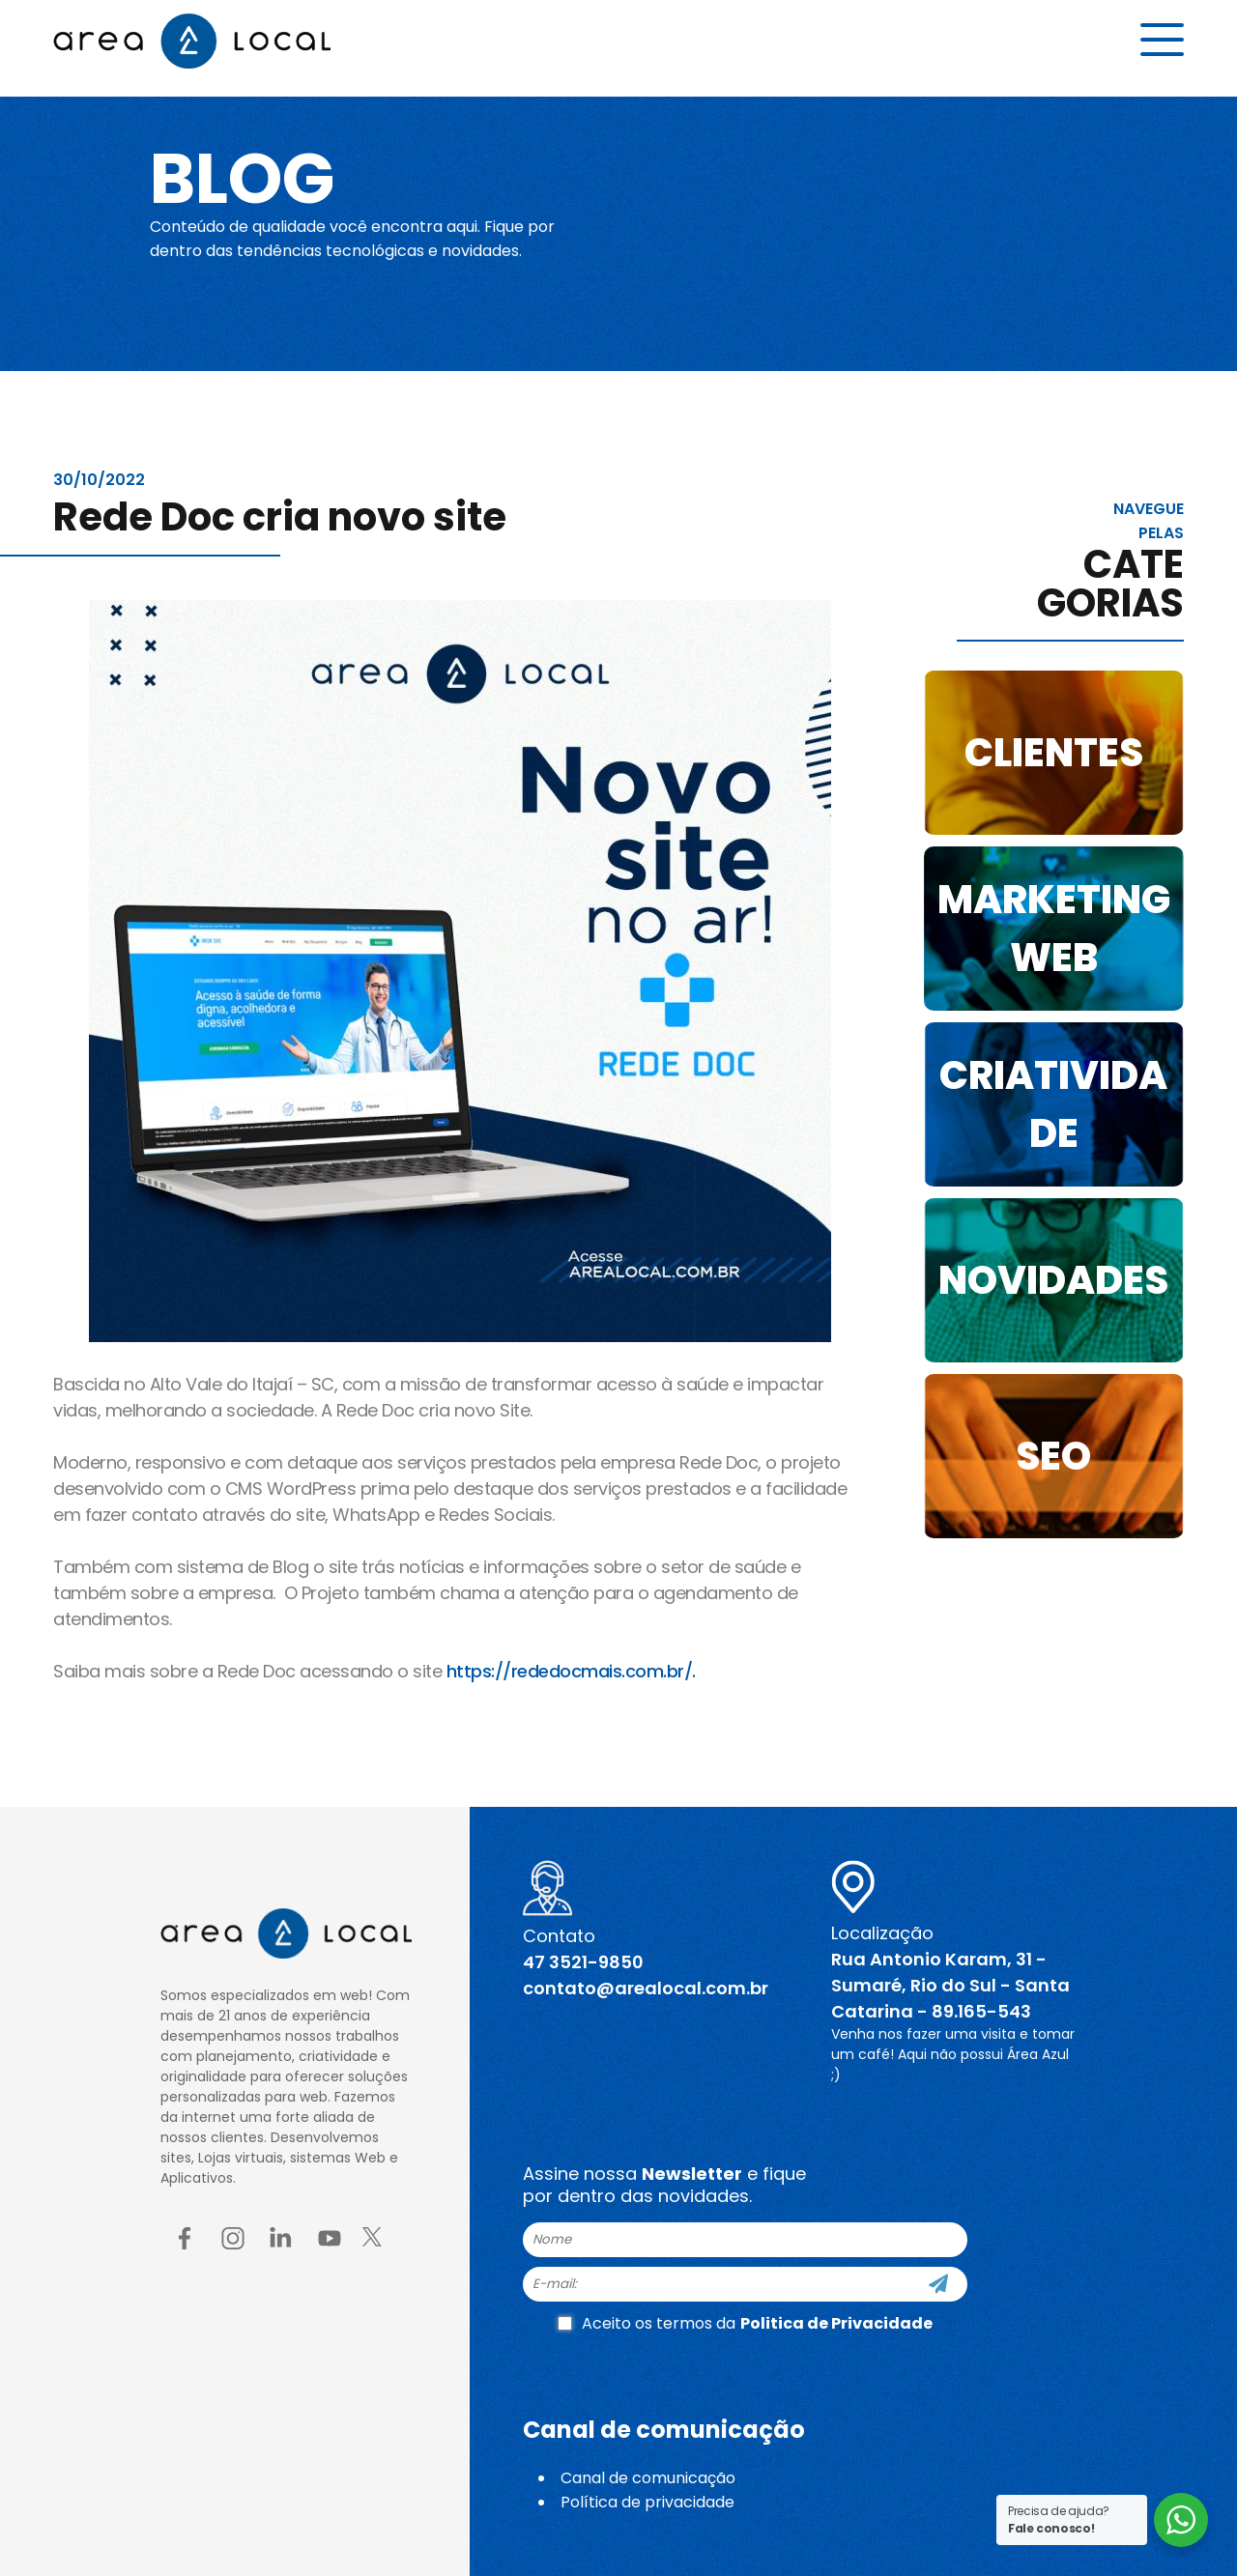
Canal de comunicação (648, 2478)
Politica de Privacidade (836, 2323)
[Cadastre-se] (938, 2284)
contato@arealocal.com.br (645, 1988)
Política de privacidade (647, 2502)
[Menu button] (1162, 45)
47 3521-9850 (583, 1962)
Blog (255, 176)
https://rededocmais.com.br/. (571, 1671)
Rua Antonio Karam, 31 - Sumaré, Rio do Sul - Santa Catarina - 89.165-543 (950, 1985)
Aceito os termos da (745, 2323)
